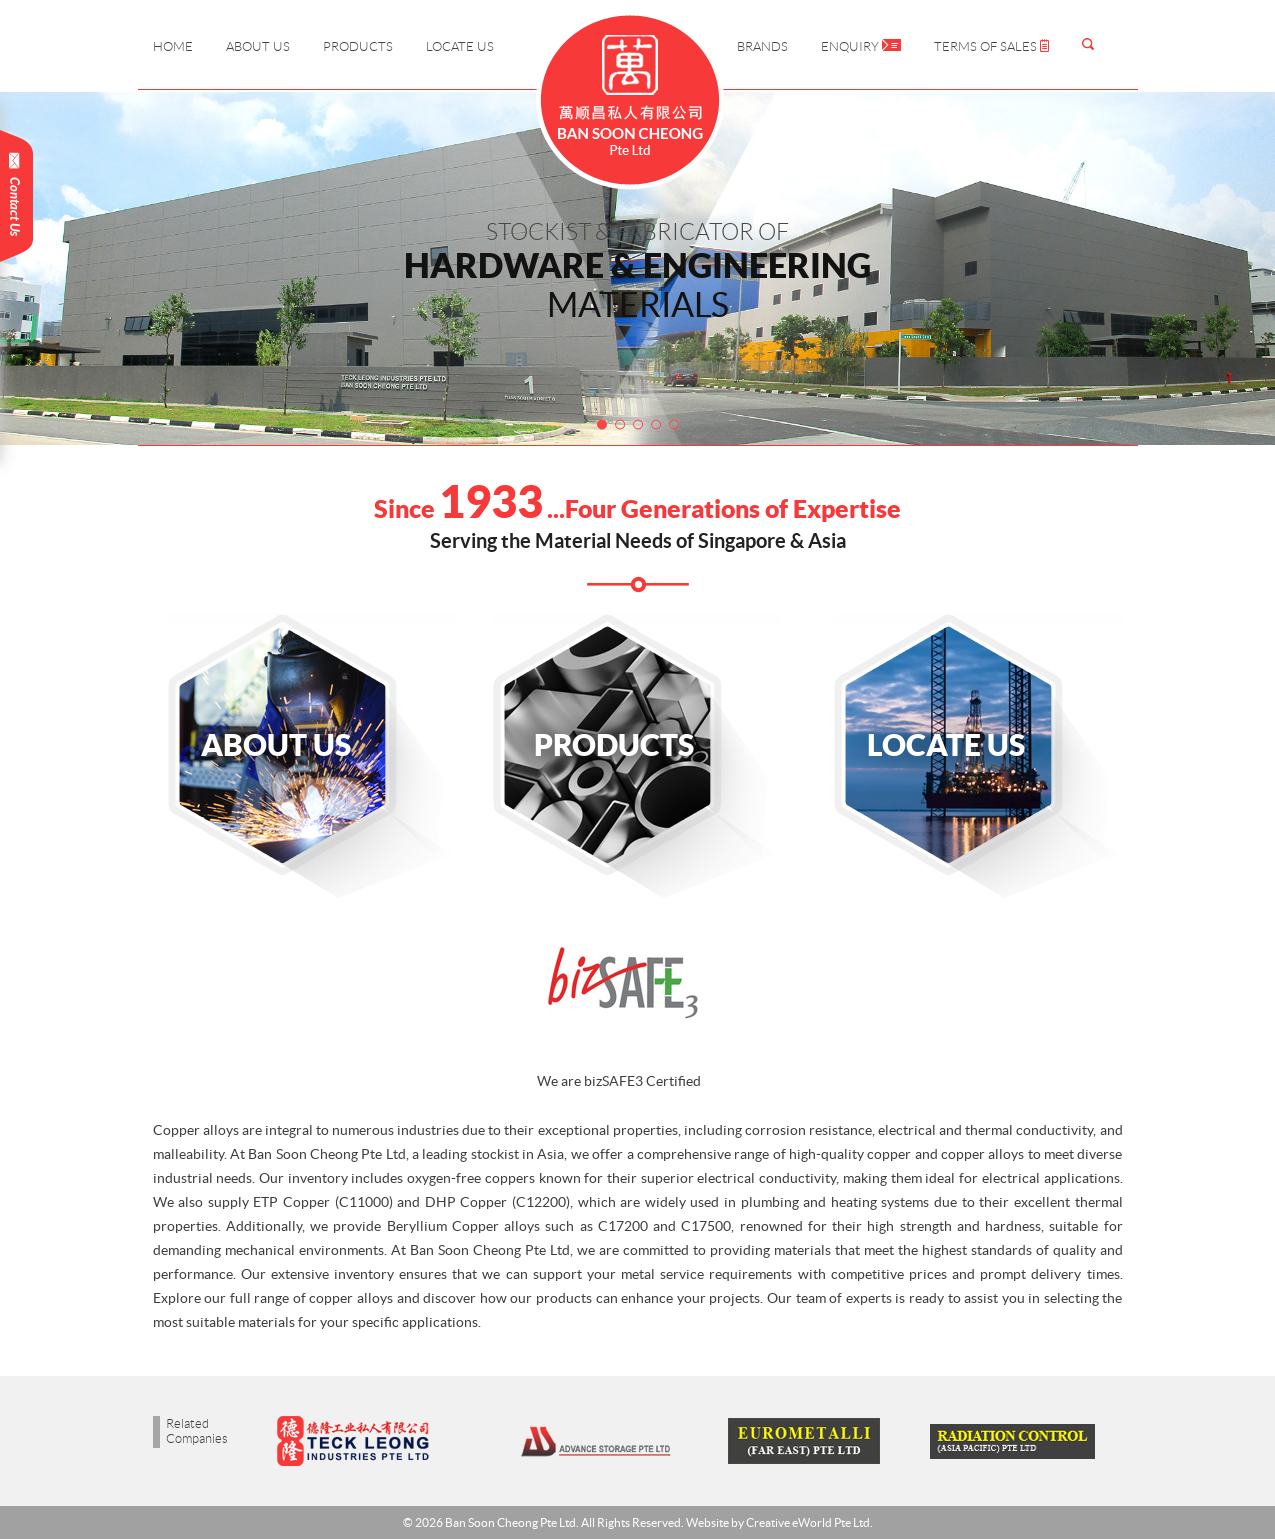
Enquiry (861, 46)
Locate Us (460, 46)
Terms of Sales (991, 46)
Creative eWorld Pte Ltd (808, 1522)
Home (173, 46)
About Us (258, 46)
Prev (107, 272)
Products (358, 46)
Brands (762, 46)
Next (1169, 272)
